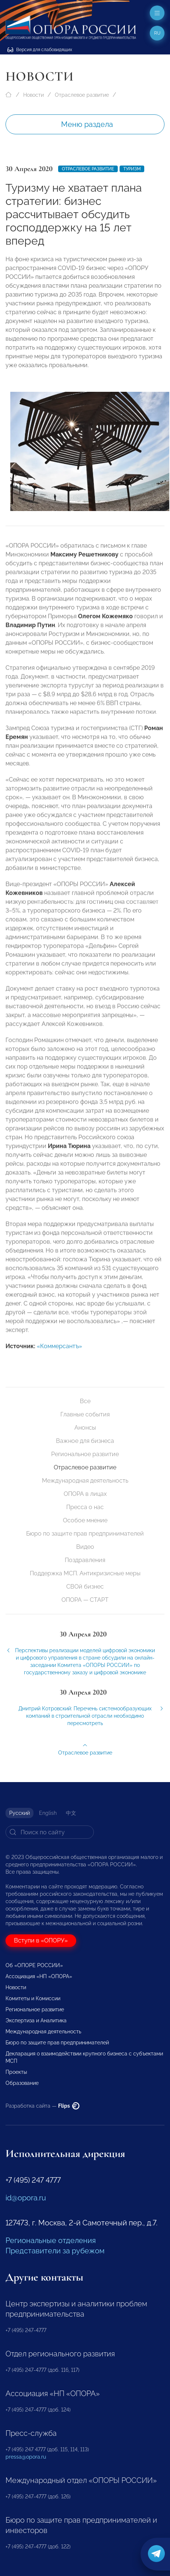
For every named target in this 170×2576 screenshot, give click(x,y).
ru (157, 33)
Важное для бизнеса (85, 1440)
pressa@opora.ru (26, 2457)
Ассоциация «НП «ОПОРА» (39, 1976)
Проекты (16, 2072)
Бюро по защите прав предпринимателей (85, 1533)
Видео (85, 1546)
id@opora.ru (26, 2197)
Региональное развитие (85, 1454)
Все (85, 1401)
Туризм (132, 168)
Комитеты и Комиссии (33, 1998)
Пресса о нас (85, 1507)
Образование (22, 2083)
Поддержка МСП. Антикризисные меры (85, 1573)
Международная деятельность (85, 1480)
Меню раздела (87, 124)
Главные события (85, 1414)
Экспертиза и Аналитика (36, 2020)
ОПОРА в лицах (85, 1493)
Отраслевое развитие (82, 95)
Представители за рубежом (55, 2250)
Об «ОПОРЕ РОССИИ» (34, 1965)
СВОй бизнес (85, 1586)
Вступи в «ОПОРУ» (41, 1940)
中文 (71, 1813)
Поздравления (85, 1560)
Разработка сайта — (42, 2106)
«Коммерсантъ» (59, 1350)
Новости (33, 95)
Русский (19, 1813)
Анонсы (85, 1427)
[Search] (50, 1832)
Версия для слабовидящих (39, 49)
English (48, 1813)
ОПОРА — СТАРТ (85, 1599)
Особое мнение (85, 1520)
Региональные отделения (51, 2240)
